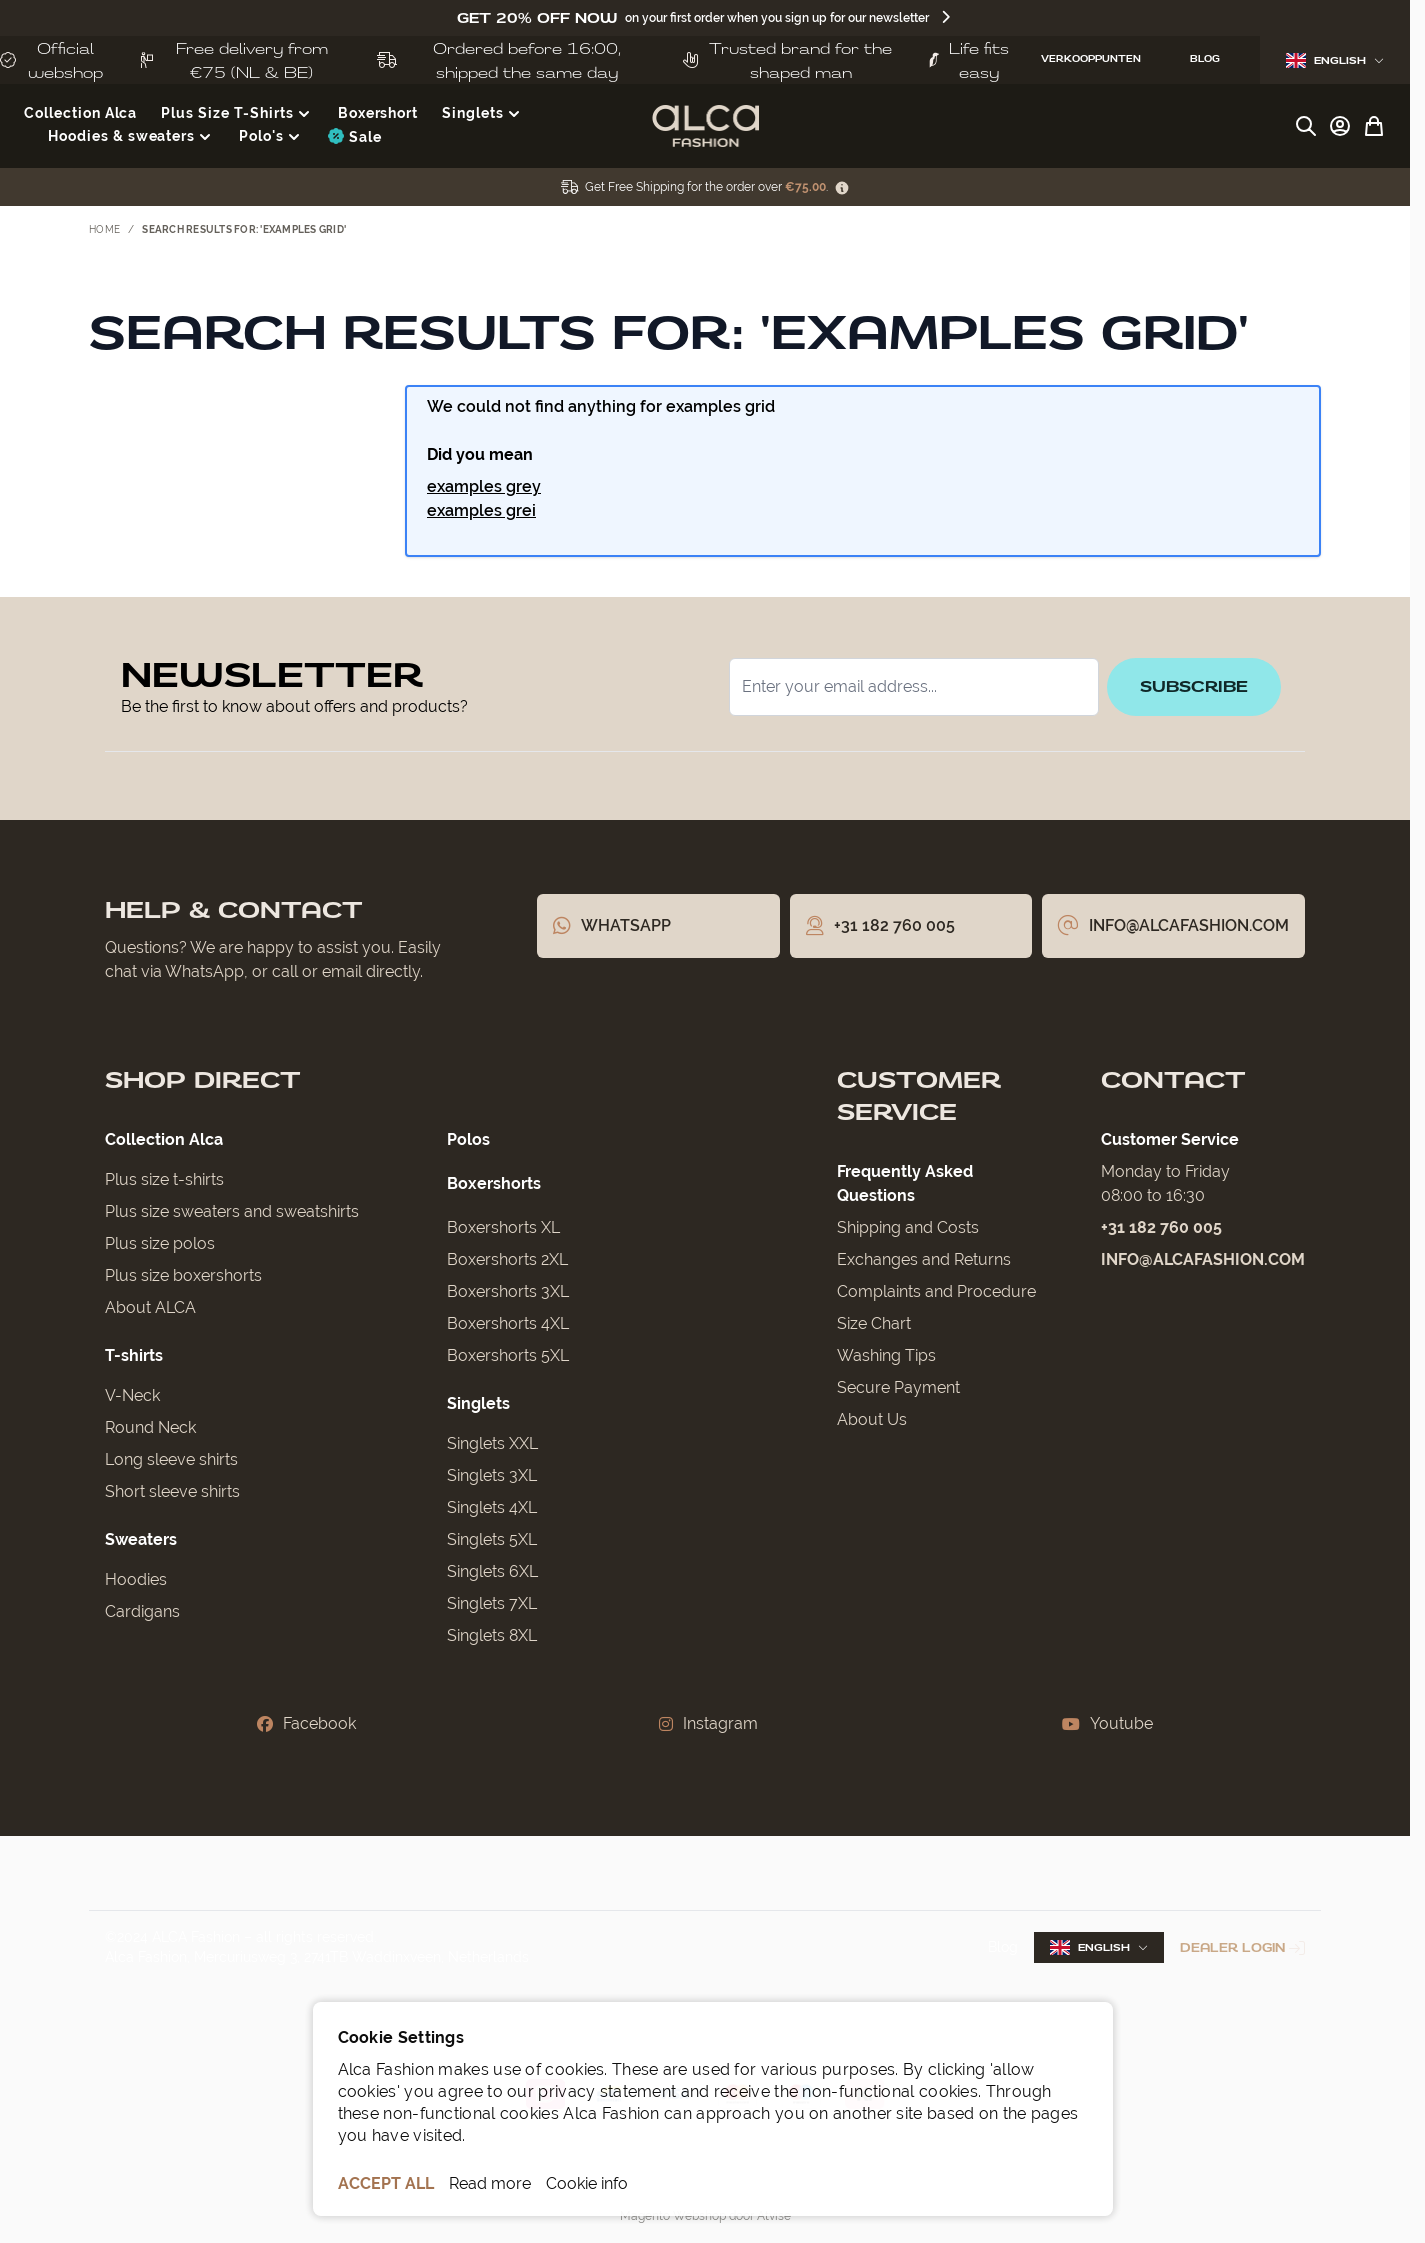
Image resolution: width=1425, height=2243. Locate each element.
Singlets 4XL (492, 1507)
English (1335, 60)
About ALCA (150, 1307)
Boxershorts (494, 1183)
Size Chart (874, 1323)
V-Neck (132, 1395)
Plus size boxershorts (183, 1275)
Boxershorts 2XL (507, 1259)
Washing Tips (886, 1355)
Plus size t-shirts (164, 1179)
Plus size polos (160, 1243)
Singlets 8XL (492, 1635)
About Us (872, 1419)
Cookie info (587, 2183)
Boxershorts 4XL (508, 1323)
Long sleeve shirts (171, 1459)
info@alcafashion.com (1203, 1259)
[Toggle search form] (1306, 126)
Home (104, 229)
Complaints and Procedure (936, 1291)
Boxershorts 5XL (508, 1355)
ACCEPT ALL (386, 2183)
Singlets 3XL (492, 1475)
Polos (468, 1139)
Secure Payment (898, 1387)
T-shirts (134, 1355)
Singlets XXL (492, 1443)
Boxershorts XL (503, 1227)
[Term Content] (842, 187)
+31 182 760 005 (1161, 1227)
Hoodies (136, 1579)
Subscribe (1194, 686)
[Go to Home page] (705, 126)
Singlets (478, 1403)
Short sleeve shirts (172, 1491)
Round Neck (150, 1427)
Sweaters (141, 1539)
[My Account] (1340, 126)
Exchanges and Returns (924, 1259)
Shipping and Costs (908, 1227)
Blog (1003, 1947)
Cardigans (142, 1611)
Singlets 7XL (492, 1603)
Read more (490, 2183)
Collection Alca (164, 1139)
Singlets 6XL (492, 1571)
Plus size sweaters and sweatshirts (232, 1211)
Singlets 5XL (492, 1539)
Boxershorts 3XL (508, 1291)
